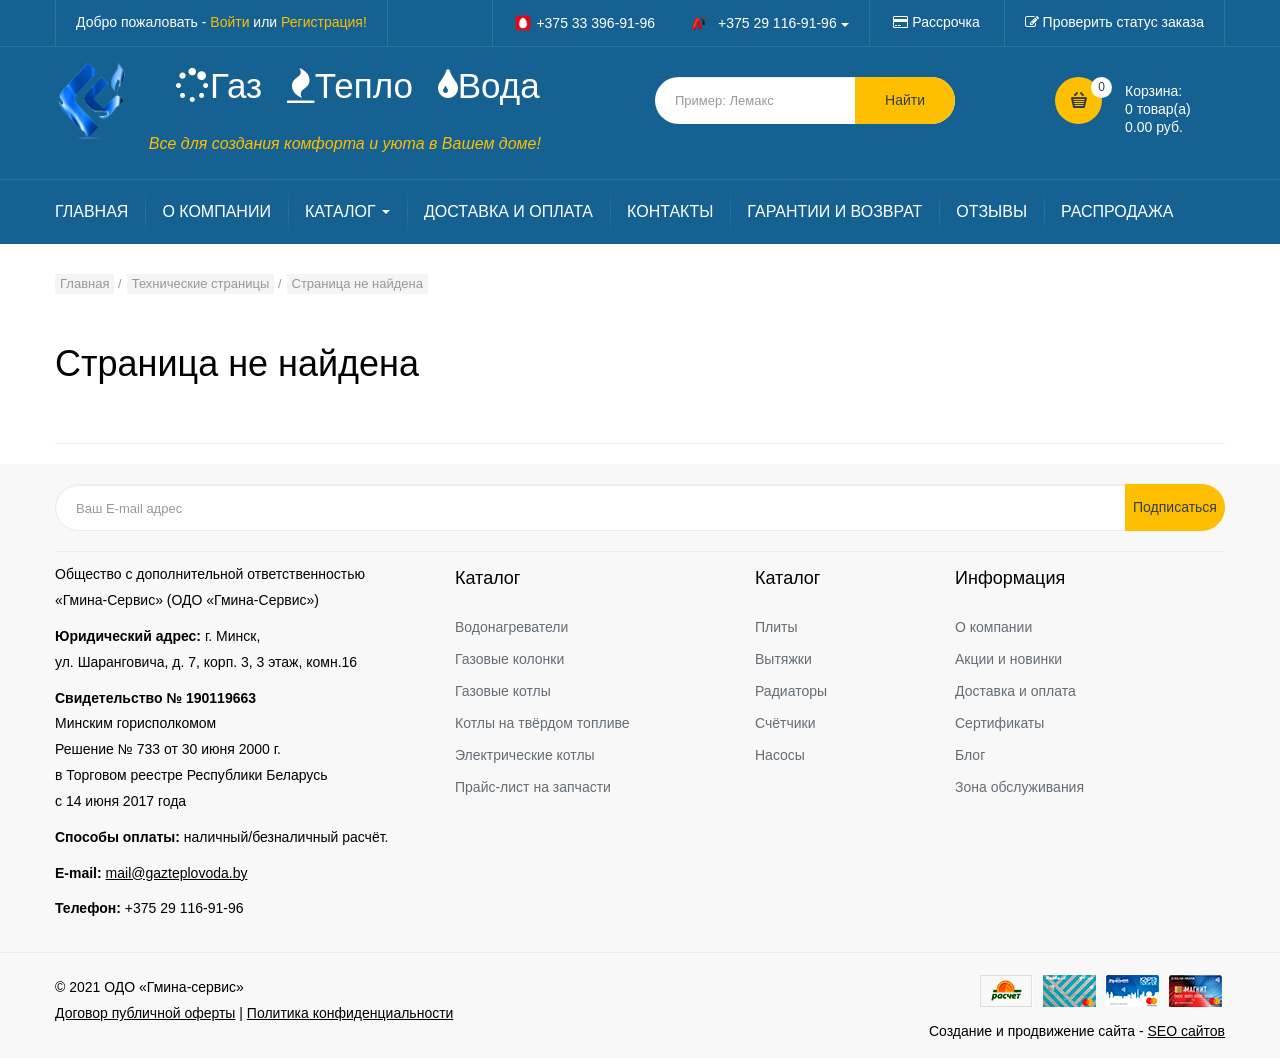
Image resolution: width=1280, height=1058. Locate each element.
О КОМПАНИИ (216, 211)
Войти (229, 22)
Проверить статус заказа (1123, 22)
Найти (905, 100)
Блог (970, 755)
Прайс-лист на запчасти (533, 787)
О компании (993, 627)
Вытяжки (783, 659)
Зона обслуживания (1019, 787)
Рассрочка (945, 22)
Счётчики (785, 723)
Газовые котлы (503, 691)
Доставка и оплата (1015, 691)
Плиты (776, 627)
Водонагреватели (511, 627)
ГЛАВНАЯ (91, 211)
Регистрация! (324, 22)
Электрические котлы (525, 755)
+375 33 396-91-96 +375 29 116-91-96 (681, 23)
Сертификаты (999, 723)
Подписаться (1175, 507)
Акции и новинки (1008, 659)
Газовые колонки (509, 659)
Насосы (780, 755)
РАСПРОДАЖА (1117, 211)
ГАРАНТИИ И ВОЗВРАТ (834, 211)
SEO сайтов (1186, 1031)
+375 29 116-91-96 (184, 908)
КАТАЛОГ (347, 211)
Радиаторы (791, 691)
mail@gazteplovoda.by (177, 873)
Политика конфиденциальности (350, 1013)
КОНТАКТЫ (670, 211)
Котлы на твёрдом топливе (542, 723)
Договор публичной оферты (145, 1013)
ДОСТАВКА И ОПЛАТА (508, 211)
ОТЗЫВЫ (991, 211)
